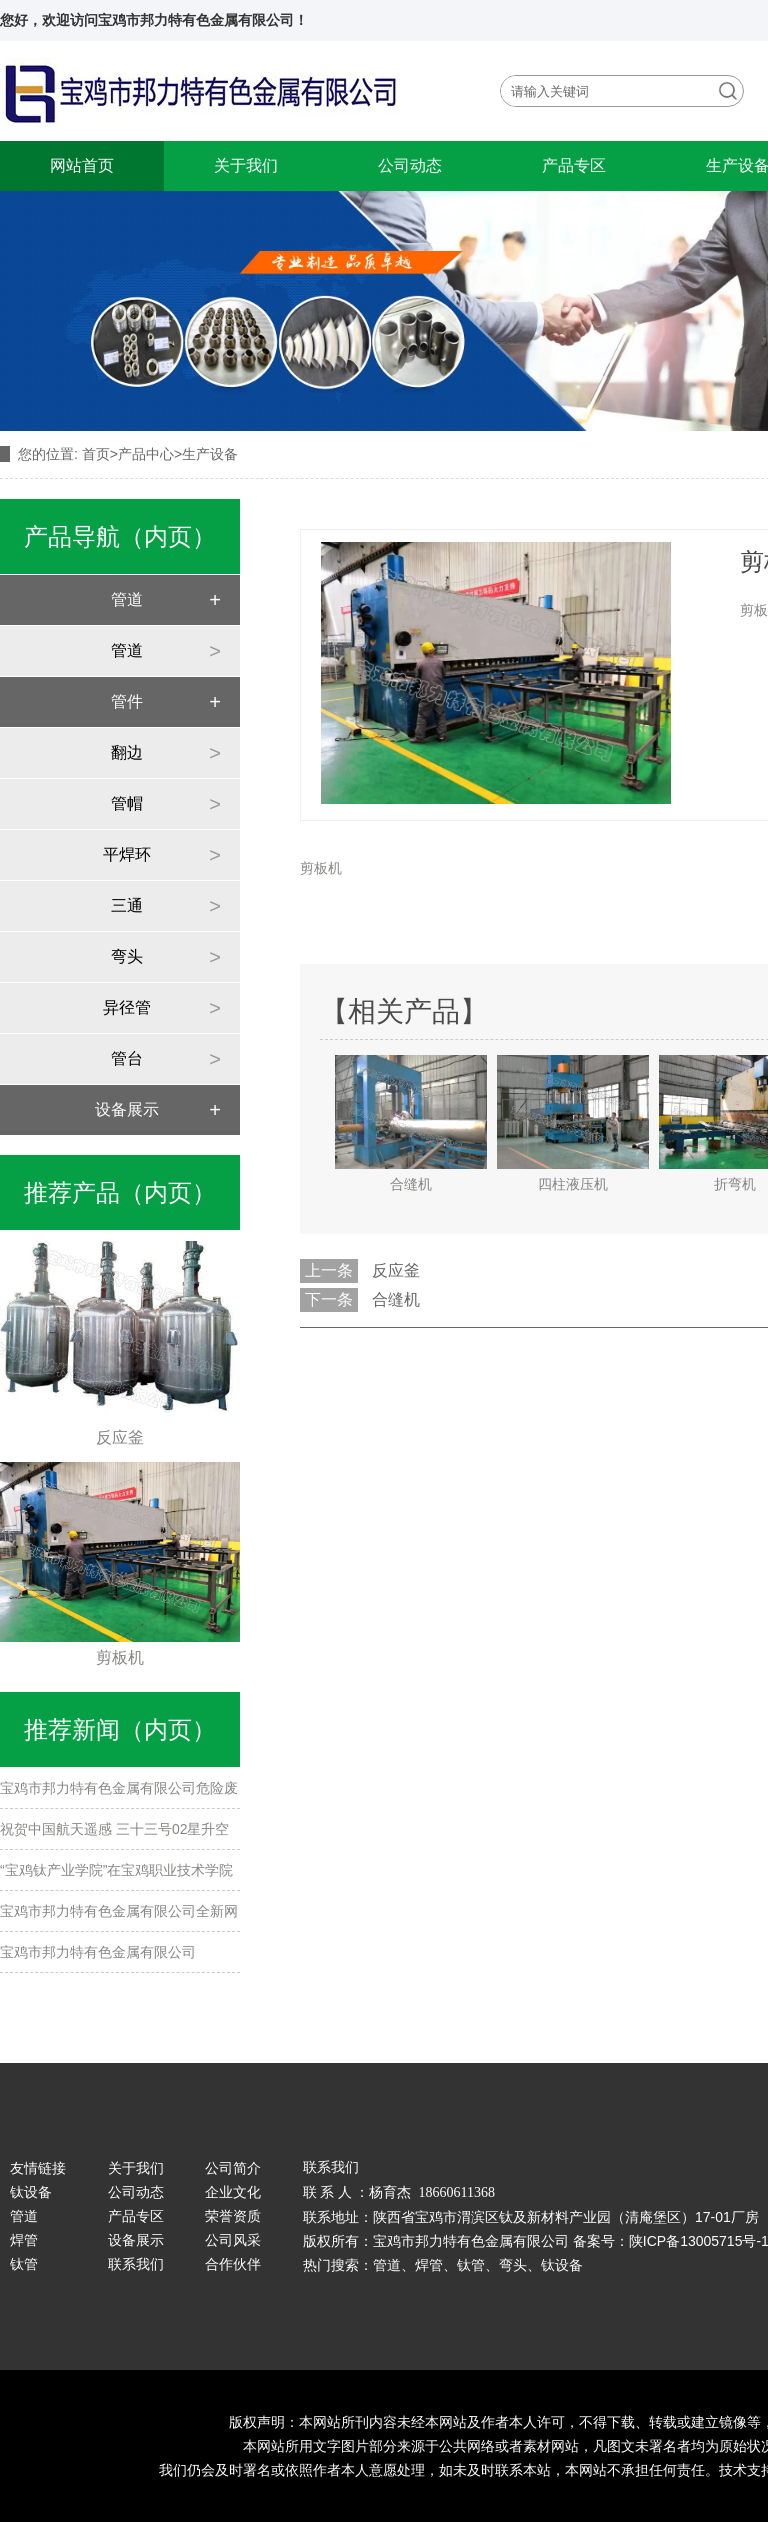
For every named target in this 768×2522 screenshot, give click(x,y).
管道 (127, 599)
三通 (127, 905)
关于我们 (246, 165)
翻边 (127, 752)
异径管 (127, 1007)
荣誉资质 (233, 2216)
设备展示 (127, 1109)
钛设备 (31, 2192)
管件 (127, 701)
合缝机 (396, 1299)
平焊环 (127, 854)
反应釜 (396, 1270)
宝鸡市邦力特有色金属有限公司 (98, 1952)
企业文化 (233, 2192)
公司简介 (233, 2168)
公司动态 (410, 165)
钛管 (24, 2264)
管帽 (127, 803)
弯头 (127, 956)
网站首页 (82, 165)
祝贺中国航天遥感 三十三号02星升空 (114, 1829)
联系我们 (136, 2264)
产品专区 (574, 165)
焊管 (24, 2240)
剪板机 (321, 868)
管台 (127, 1058)
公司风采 (233, 2240)
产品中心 (146, 454)
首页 (96, 454)
